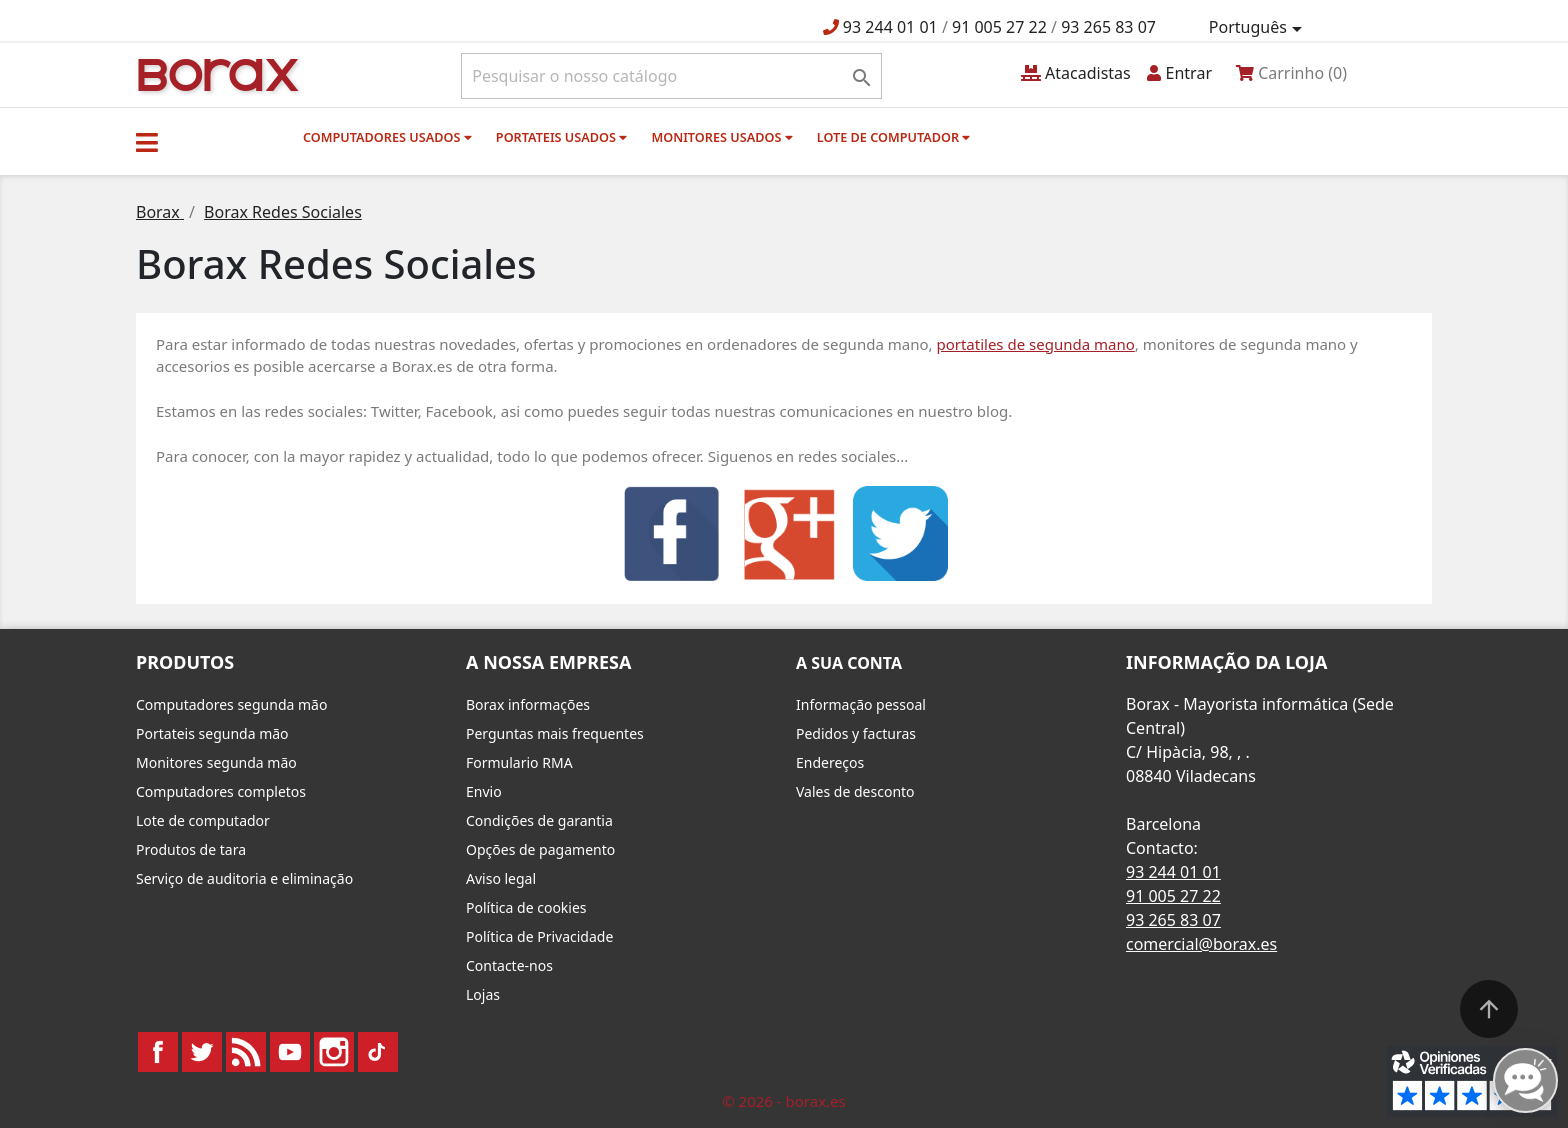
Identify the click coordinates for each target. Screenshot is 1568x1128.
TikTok (378, 1052)
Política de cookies (526, 907)
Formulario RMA (519, 762)
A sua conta (849, 663)
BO (215, 73)
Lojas (483, 994)
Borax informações (528, 704)
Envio (484, 791)
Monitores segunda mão (216, 762)
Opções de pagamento (540, 849)
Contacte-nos (509, 965)
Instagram (334, 1052)
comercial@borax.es (1201, 944)
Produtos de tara (191, 849)
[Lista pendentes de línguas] (1259, 28)
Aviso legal (501, 878)
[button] (147, 142)
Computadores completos (221, 791)
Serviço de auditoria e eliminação (244, 878)
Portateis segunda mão (212, 733)
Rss (246, 1052)
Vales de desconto (855, 791)
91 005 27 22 (999, 27)
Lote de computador (894, 137)
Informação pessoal (861, 704)
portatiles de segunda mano (1035, 344)
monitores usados (721, 137)
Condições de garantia (539, 820)
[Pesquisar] (671, 76)
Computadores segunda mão (231, 704)
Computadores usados (387, 137)
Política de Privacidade (539, 936)
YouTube (290, 1052)
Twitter (202, 1052)
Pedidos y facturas (856, 733)
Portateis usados (561, 137)
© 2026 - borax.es (784, 1101)
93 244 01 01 (890, 27)
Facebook (158, 1052)
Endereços (830, 762)
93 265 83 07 (1108, 27)
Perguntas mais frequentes (555, 733)
